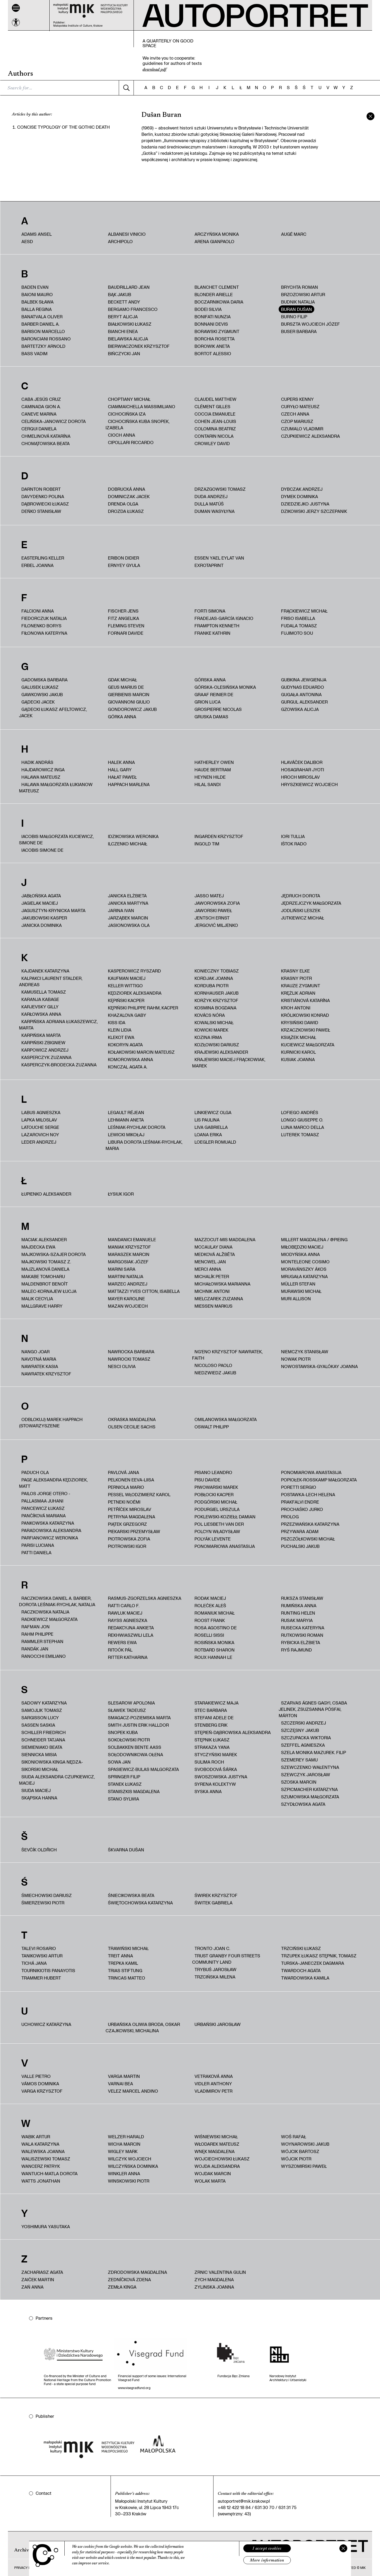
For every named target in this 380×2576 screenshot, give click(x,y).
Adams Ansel (36, 234)
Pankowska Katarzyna (47, 1522)
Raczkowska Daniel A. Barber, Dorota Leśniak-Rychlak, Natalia (57, 1601)
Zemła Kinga (122, 2286)
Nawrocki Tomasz (129, 1358)
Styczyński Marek (215, 1754)
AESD (27, 241)
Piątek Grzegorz (127, 1524)
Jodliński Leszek (300, 910)
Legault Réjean (126, 1112)
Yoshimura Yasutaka (45, 2226)
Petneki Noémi (124, 1501)
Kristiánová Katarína (305, 1000)
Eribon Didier (123, 557)
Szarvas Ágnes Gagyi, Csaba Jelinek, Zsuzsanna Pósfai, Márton (313, 1709)
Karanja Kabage (40, 999)
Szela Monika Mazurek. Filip (313, 1752)
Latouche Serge (40, 1127)
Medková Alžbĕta (214, 1254)
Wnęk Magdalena (214, 2151)
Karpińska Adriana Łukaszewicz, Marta (58, 1024)
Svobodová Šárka (215, 1769)
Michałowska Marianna (222, 1283)
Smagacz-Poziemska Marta (139, 1717)
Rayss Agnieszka (127, 1620)
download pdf (154, 70)
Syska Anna (208, 1791)
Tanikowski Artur (42, 1955)
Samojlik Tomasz (41, 1710)
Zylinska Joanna (214, 2286)
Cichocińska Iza (127, 413)
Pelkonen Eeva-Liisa (131, 1479)
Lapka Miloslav (39, 1119)
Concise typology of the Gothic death (63, 126)
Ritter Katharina (128, 1657)
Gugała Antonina (301, 694)
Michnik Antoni (212, 1291)
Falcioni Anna (37, 610)
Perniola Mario (126, 1487)
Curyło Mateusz (300, 406)
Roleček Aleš (210, 1605)
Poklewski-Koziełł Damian (224, 1516)
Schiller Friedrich (43, 1732)
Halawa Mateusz (40, 776)
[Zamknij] (343, 2548)
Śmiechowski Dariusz (46, 1895)
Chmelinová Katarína (45, 436)
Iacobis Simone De (42, 850)
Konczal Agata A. (127, 1066)
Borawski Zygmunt (216, 331)
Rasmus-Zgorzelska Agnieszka (144, 1598)
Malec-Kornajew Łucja (49, 1291)
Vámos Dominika (40, 2083)
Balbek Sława (37, 301)
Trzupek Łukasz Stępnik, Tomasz (319, 1955)
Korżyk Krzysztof (216, 1000)
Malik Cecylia (37, 1298)
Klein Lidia (119, 1029)
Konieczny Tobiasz (216, 970)
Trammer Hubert (41, 1977)
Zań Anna (32, 2286)
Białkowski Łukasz (129, 323)
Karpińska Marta (41, 1035)
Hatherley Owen (214, 762)
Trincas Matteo (126, 1977)
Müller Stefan (298, 1283)
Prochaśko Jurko (302, 1509)
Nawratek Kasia (39, 1366)
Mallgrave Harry (42, 1305)
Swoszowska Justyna (220, 1776)
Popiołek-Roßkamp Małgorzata (319, 1479)
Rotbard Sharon (214, 1649)
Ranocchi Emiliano (43, 1656)
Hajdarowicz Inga (43, 769)
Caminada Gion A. (41, 406)
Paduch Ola (35, 1472)
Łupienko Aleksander (46, 1193)
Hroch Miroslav (300, 776)
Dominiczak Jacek (129, 496)
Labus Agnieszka (40, 1112)
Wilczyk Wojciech (129, 2158)
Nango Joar (35, 1351)
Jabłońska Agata (41, 895)
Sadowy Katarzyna (44, 1702)
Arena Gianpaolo (214, 241)
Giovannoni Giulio (129, 701)
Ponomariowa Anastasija (224, 1546)
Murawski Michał (301, 1291)
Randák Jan (34, 1648)
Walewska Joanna (43, 2151)
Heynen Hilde (210, 776)
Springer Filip (124, 1776)
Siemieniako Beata (41, 1747)
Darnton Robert (41, 489)
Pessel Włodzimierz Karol (139, 1494)
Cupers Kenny (297, 399)
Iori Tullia (293, 836)
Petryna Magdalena (131, 1516)
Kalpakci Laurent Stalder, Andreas (50, 981)
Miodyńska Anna (300, 1254)
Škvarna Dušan (126, 1849)
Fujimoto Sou (297, 632)
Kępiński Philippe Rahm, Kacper (143, 1007)
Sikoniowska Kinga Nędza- (52, 1761)
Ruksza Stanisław (302, 1598)
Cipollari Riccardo (131, 442)
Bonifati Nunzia (212, 316)
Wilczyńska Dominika (133, 2166)
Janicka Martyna (128, 903)
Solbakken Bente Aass (134, 1747)
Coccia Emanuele (214, 413)
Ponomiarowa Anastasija (311, 1472)
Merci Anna (207, 1269)
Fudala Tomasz (299, 625)
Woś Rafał (293, 2136)
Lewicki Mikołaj (126, 1134)
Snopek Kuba (123, 1732)
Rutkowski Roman (302, 1635)
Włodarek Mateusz (216, 2143)
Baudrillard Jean (129, 287)
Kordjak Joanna (213, 978)
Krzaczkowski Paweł (305, 1029)
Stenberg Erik (210, 1724)
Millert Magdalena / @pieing (314, 1239)
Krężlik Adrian (298, 992)
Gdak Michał (122, 679)
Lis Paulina (207, 1119)
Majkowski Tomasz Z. (46, 1261)
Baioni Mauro (37, 294)
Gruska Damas (211, 716)
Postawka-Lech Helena (308, 1494)
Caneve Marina (38, 413)
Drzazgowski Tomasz (220, 489)
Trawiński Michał (128, 1948)
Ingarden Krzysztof (218, 836)
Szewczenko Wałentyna (310, 1767)
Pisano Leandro (213, 1472)
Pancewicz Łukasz (43, 1508)
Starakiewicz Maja (216, 1702)
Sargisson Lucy (40, 1717)
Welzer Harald (126, 2136)
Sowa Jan (119, 1761)
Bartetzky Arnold (43, 346)
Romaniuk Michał (214, 1612)
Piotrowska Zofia (129, 1538)
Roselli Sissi (209, 1635)
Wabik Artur (35, 2136)
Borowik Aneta (212, 346)
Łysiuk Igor (121, 1193)
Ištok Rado (294, 843)
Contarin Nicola (214, 436)
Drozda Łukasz (126, 511)
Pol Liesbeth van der (219, 1524)
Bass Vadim (34, 353)
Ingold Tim (206, 843)
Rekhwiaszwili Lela (130, 1635)
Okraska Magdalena (132, 1419)
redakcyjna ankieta (131, 1627)
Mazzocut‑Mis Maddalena (224, 1239)
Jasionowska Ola (129, 925)
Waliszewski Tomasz (45, 2158)
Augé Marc (293, 234)
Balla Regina (36, 309)
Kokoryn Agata (125, 1044)
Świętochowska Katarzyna (140, 1902)
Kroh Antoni (295, 1007)
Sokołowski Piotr (129, 1739)
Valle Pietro (36, 2076)
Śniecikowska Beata (131, 1895)
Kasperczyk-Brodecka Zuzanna (59, 1064)
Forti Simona (209, 610)
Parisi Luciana (37, 1545)
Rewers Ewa (122, 1642)
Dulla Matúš (209, 503)
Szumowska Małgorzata (310, 1796)
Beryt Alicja (123, 316)
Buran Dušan (296, 309)
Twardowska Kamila (305, 1977)
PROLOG (290, 1516)
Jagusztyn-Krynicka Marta (53, 910)
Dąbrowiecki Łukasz (45, 503)
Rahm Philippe (37, 1633)
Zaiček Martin (37, 2279)
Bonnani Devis (211, 323)
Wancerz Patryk (40, 2166)
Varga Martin (124, 2076)
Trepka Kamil (123, 1963)
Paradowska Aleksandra (51, 1530)
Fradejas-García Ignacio (223, 618)
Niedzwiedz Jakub (215, 1372)
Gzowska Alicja (300, 709)
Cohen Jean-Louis (215, 421)
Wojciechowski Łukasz (222, 2158)
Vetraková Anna (213, 2076)
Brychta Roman (299, 287)
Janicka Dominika (41, 925)
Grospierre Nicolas (218, 709)
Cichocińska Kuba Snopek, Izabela (137, 424)
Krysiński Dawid (299, 1022)
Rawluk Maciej (125, 1612)
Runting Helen (298, 1612)
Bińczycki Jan (124, 353)
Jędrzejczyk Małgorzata (311, 903)
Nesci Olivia (122, 1366)
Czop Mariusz (297, 421)
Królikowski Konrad (305, 1015)
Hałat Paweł (122, 776)
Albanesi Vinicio (127, 234)
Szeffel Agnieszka (303, 1744)
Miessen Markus (213, 1305)
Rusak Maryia (297, 1620)
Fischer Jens (123, 610)
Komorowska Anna (130, 1059)
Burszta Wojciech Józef (310, 323)
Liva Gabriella (211, 1127)
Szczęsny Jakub (300, 1730)
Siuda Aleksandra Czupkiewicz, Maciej (57, 1779)
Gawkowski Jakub (42, 694)
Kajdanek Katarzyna (45, 970)
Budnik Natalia (298, 301)
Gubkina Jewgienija (303, 679)
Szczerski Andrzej (303, 1722)
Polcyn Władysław (217, 1531)
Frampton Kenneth (216, 625)
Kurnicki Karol (298, 1052)
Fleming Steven (126, 625)
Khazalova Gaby (127, 1015)
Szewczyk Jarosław (305, 1774)
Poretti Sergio (298, 1487)
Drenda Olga (123, 503)
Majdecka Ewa (38, 1246)
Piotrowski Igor (127, 1546)
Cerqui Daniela (38, 428)
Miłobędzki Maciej (302, 1246)
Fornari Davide (125, 632)
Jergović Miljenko (216, 925)
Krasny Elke (295, 970)
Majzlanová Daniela (45, 1269)
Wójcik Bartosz (300, 2151)
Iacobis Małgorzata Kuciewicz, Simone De (56, 839)
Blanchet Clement (216, 287)
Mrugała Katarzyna (304, 1276)
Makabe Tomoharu (43, 1276)
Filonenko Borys (41, 625)
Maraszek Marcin (128, 1254)
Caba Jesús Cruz (41, 399)
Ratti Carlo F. (123, 1605)
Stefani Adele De (214, 1717)
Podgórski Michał (215, 1501)
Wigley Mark (122, 2151)
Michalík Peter (211, 1276)
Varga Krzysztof (42, 2090)
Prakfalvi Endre (300, 1501)
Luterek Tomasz (300, 1134)
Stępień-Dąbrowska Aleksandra (232, 1732)
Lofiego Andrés (299, 1112)
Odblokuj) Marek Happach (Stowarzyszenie (51, 1422)
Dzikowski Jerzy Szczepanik (314, 511)
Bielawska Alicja (128, 338)
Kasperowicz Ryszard (134, 970)
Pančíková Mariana (43, 1515)
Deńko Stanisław (41, 511)
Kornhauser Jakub (216, 992)
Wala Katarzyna (40, 2143)
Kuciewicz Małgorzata (307, 1044)
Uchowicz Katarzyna (46, 2024)
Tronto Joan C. (212, 1948)
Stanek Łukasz (125, 1784)
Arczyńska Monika (216, 234)
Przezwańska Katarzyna (310, 1524)
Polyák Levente (212, 1538)
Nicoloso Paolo (213, 1365)
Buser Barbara (299, 331)
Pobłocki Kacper (214, 1494)
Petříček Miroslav (129, 1509)
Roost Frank (209, 1620)
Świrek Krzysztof (216, 1895)
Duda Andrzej (210, 496)
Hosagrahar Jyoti (302, 769)
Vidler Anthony (213, 2083)
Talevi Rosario (38, 1948)
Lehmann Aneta (126, 1119)
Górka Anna (122, 716)
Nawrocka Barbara (131, 1351)
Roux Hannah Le (213, 1657)
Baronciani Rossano (46, 338)
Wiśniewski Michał (216, 2136)
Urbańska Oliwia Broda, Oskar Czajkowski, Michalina (143, 2027)
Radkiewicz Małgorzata (49, 1619)
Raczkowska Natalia (45, 1611)
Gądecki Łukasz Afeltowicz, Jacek (53, 712)
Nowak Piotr (296, 1358)
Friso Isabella (298, 618)
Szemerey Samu (299, 1759)
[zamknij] (370, 116)
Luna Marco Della (302, 1127)
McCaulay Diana (213, 1246)
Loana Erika (208, 1134)
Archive (22, 2550)
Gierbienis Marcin (128, 694)
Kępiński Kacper (126, 1000)
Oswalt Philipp (211, 1426)
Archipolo (120, 241)
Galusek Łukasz (40, 687)
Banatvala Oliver (42, 316)
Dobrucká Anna (126, 489)
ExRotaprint (209, 565)
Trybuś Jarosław (215, 1969)
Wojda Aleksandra (217, 2166)
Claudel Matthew (215, 399)
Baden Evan (35, 287)
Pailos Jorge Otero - (45, 1493)
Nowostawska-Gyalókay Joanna (319, 1366)
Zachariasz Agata (42, 2272)
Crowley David (212, 443)
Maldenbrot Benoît (44, 1283)
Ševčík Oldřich (39, 1849)
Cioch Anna (121, 434)
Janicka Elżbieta (127, 895)
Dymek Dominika (299, 496)
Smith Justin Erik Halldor (138, 1724)
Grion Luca (207, 701)
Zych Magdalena (214, 2279)
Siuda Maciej (36, 1790)
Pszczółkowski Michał (308, 1538)
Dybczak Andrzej (301, 489)
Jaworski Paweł (213, 910)
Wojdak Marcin (212, 2173)
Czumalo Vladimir (302, 428)
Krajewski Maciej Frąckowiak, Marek (228, 1062)
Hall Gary (120, 769)
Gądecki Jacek (38, 701)
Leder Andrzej (38, 1141)
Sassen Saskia (38, 1724)
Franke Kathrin (212, 632)
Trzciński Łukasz (301, 1948)
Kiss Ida (116, 1022)
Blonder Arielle (213, 294)
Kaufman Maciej (126, 978)
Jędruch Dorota (300, 895)
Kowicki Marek (211, 1029)
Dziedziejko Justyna (305, 503)
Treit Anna (120, 1955)
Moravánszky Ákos (303, 1269)
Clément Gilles (212, 406)
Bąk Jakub (119, 294)
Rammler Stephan (42, 1641)
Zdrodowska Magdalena (137, 2272)
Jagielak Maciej (39, 903)
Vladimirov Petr (213, 2090)
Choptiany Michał (129, 399)
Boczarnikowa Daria (218, 301)
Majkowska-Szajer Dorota (53, 1254)
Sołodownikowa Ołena (135, 1754)
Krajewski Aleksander (221, 1052)
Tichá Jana (34, 1963)
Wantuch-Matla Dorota (49, 2173)
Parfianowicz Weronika (49, 1537)
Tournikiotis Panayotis (48, 1970)
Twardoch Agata (301, 1970)
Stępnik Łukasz (212, 1739)
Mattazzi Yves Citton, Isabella (144, 1291)
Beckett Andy (124, 301)
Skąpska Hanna (39, 1797)
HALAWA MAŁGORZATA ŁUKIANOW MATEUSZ (56, 787)
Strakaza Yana (212, 1747)
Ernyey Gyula (124, 565)
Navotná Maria (38, 1358)
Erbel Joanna (37, 565)
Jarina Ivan (121, 910)
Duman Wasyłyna (214, 511)
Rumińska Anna (298, 1605)
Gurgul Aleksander (304, 701)
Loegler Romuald (215, 1141)
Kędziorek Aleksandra (135, 992)
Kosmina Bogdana (215, 1007)
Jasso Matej (209, 895)
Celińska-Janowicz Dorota (53, 421)
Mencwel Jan (210, 1261)
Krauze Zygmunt (300, 985)
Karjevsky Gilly (40, 1006)
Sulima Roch (209, 1761)
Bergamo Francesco (133, 309)
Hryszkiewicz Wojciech (309, 784)
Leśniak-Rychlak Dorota (136, 1127)
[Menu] (16, 8)
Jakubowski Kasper (44, 917)
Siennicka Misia (39, 1754)
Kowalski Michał (214, 1022)
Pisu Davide (207, 1479)
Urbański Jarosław (217, 2024)
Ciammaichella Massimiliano (141, 406)
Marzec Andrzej (127, 1283)
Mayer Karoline (126, 1298)
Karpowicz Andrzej (44, 1049)
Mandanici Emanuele (132, 1239)
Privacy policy (27, 2567)
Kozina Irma (208, 1037)
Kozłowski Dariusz (216, 1044)
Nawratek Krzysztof (46, 1373)
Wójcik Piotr (296, 2158)
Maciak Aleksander (44, 1239)
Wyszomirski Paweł (304, 2166)
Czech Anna (295, 413)
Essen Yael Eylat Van (219, 557)
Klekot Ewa (121, 1037)
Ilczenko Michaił (127, 843)
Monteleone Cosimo (305, 1261)
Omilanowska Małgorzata (225, 1419)
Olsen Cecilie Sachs (131, 1426)
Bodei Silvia (208, 309)
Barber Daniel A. (40, 323)
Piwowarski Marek (216, 1487)
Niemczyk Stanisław (304, 1351)
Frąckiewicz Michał (304, 610)
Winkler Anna (124, 2173)
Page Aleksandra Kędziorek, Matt (53, 1483)
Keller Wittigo (125, 985)
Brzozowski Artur (303, 294)
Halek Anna (121, 762)
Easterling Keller (42, 557)
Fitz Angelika (123, 618)
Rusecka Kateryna (302, 1627)
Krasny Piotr (296, 978)
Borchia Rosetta (214, 338)
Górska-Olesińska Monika (225, 687)
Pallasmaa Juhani (42, 1500)
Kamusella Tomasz (43, 991)
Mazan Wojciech (128, 1305)
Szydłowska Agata (303, 1804)
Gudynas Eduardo (302, 687)
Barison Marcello (43, 331)
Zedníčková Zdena (129, 2279)
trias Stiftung (125, 1970)
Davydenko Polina (42, 496)
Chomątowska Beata (45, 443)
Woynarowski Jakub (305, 2143)
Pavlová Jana (123, 1472)
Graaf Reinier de (213, 694)
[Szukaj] (126, 87)
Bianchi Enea (123, 331)
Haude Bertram (212, 769)
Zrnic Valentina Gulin (220, 2272)
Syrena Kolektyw (215, 1784)
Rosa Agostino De (215, 1627)
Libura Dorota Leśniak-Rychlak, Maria (144, 1145)
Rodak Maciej (210, 1598)
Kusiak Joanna (298, 1059)
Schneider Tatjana (43, 1739)
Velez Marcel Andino (133, 2090)
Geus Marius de (126, 687)
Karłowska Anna (41, 1014)
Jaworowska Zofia (217, 903)
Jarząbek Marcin (128, 917)
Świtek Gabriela (213, 1902)
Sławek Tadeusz (127, 1710)
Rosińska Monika (214, 1642)
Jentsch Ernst (212, 917)
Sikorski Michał (39, 1769)
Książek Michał (298, 1037)
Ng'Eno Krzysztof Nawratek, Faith (227, 1354)
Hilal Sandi (207, 784)
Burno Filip (294, 316)
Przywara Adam (300, 1531)
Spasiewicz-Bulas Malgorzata (143, 1769)
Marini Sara (121, 1269)
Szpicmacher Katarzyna (309, 1789)
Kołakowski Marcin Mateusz (141, 1052)
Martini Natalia (125, 1276)
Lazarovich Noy (40, 1134)
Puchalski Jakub (300, 1546)
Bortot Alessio (212, 353)
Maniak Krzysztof (129, 1246)
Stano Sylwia (123, 1798)
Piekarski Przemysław (134, 1531)
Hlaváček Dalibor (301, 762)
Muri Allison (296, 1298)
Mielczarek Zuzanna (218, 1298)
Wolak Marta (210, 2180)
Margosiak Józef (128, 1261)
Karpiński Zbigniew (43, 1042)
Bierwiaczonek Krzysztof (139, 346)
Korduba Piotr (211, 985)
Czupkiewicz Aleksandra (310, 436)
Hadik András (37, 762)
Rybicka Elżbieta (300, 1642)
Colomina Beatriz (215, 428)
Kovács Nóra (209, 1015)
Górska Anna (210, 679)
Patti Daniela (36, 1552)
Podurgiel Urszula (217, 1509)
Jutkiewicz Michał (302, 917)
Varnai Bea (120, 2083)
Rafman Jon (35, 1626)
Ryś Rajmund (296, 1649)
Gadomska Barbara (44, 679)
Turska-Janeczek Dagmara (312, 1963)
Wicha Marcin (124, 2143)
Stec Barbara (210, 1710)
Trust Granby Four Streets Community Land (226, 1958)
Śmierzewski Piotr (42, 1902)
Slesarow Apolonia (131, 1702)
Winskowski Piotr (128, 2180)
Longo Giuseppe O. (302, 1119)
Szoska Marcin (298, 1781)
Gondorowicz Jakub (132, 709)
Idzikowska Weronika (133, 836)
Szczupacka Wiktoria (306, 1737)
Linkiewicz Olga (212, 1112)
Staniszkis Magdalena (134, 1791)
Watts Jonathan (40, 2180)
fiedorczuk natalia (44, 618)
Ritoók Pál (120, 1649)
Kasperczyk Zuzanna (46, 1057)
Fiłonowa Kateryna (44, 632)
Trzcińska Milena (214, 1976)
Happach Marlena (129, 784)
